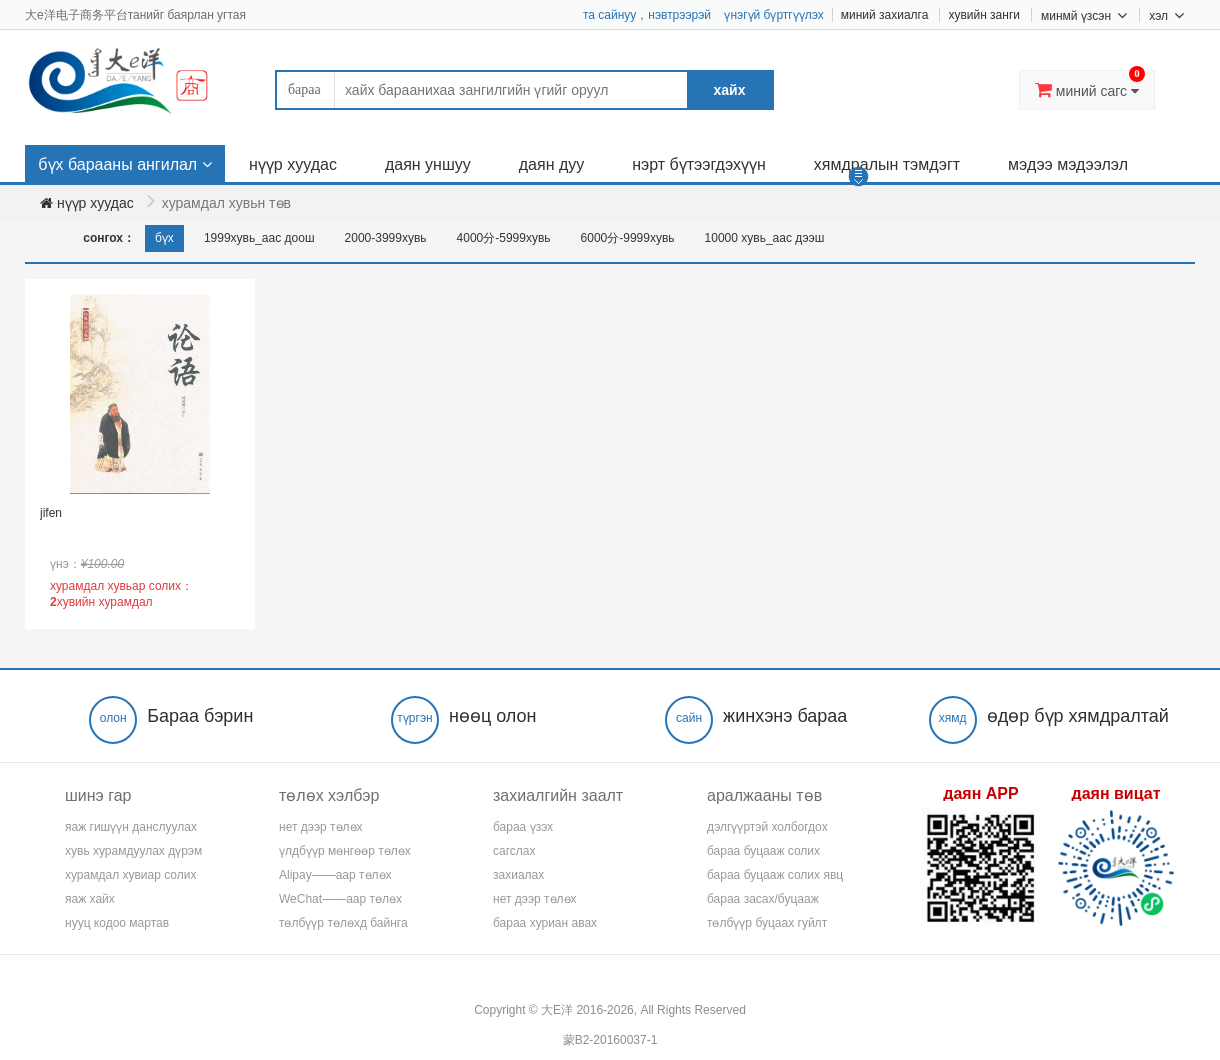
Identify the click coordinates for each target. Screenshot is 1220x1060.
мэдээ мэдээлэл (1068, 164)
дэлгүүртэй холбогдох (767, 827)
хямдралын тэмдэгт (887, 164)
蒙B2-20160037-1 (610, 1040)
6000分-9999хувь (628, 238)
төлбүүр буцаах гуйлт (767, 923)
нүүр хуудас (293, 164)
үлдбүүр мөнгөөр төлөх (345, 851)
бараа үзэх (523, 827)
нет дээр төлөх (321, 827)
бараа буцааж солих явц (775, 875)
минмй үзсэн (1084, 15)
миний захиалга (885, 15)
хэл (1166, 15)
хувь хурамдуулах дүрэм (133, 851)
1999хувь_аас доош (259, 238)
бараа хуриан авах (545, 923)
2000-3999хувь (386, 238)
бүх (164, 238)
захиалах (518, 875)
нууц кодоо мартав (117, 923)
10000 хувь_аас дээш (765, 238)
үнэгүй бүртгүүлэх (773, 15)
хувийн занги (984, 15)
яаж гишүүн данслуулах (131, 827)
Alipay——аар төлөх (335, 875)
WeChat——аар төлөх (340, 899)
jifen (51, 513)
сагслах (514, 851)
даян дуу (552, 164)
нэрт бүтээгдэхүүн (699, 164)
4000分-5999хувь (504, 238)
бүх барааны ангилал (117, 164)
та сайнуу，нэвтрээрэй (647, 15)
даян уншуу (428, 164)
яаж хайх (90, 899)
